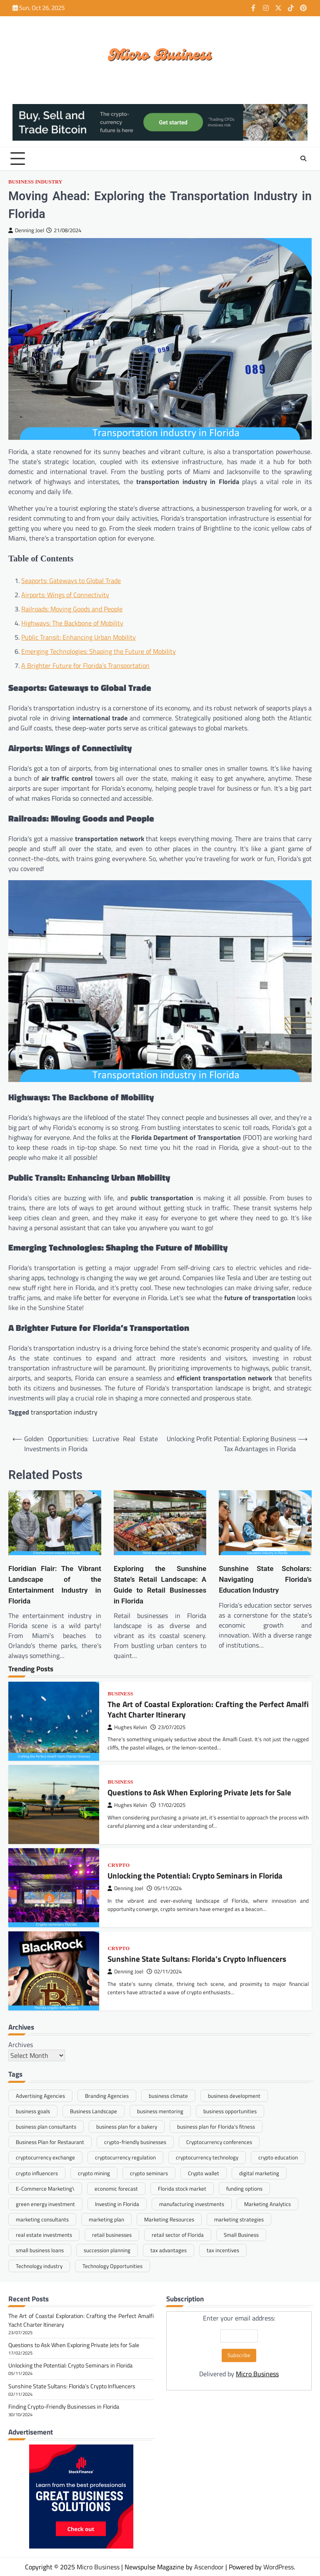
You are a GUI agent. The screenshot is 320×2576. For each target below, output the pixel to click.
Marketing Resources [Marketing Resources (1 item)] (169, 2219)
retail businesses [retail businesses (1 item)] (112, 2235)
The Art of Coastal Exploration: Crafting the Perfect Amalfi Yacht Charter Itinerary (208, 1709)
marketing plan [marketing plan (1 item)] (106, 2219)
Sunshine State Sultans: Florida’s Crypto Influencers (197, 1959)
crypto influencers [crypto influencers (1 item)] (37, 2173)
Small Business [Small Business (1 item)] (241, 2235)
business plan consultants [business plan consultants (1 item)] (46, 2126)
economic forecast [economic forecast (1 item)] (116, 2188)
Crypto (119, 1865)
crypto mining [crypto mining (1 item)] (94, 2173)
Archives (20, 2045)
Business (120, 1694)
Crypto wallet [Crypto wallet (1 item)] (203, 2173)
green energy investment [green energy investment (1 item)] (45, 2204)
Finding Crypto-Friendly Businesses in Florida (63, 2406)
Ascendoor (209, 2567)
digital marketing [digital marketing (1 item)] (259, 2173)
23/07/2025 (167, 1727)
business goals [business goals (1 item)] (33, 2111)
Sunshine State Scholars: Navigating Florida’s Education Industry (265, 1579)
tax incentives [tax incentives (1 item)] (223, 2250)
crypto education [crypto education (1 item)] (278, 2157)
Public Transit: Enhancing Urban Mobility (78, 637)
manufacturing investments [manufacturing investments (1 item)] (191, 2204)
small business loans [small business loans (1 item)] (40, 2250)
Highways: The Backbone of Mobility (72, 623)
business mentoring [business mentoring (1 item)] (160, 2111)
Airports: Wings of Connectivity (65, 595)
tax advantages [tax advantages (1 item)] (168, 2250)
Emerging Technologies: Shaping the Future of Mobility (98, 651)
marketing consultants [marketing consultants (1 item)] (42, 2219)
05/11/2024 (164, 1889)
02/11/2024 (164, 1972)
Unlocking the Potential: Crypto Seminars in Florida (195, 1876)
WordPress (278, 2567)
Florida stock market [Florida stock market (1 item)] (182, 2188)
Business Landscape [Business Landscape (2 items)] (93, 2111)
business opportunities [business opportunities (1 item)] (230, 2111)
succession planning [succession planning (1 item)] (107, 2250)
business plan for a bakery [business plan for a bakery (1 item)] (126, 2126)
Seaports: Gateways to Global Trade (71, 581)
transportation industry (64, 1412)
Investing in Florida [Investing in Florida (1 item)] (117, 2204)
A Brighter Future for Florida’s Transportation (85, 665)
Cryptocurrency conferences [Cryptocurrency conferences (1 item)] (219, 2142)
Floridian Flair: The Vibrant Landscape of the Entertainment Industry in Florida (54, 1584)
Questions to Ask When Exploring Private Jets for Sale (199, 1793)
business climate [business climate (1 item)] (168, 2096)
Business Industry (35, 182)
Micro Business (257, 2374)
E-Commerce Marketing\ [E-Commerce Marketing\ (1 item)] (45, 2188)
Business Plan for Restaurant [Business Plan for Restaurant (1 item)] (50, 2142)
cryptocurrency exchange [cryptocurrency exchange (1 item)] (45, 2157)
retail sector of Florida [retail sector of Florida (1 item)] (178, 2235)
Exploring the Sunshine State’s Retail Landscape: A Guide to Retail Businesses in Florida (160, 1584)
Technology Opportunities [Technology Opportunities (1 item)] (112, 2266)
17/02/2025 (167, 1805)
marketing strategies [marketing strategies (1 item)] (239, 2219)
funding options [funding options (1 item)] (244, 2188)
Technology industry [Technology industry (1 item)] (39, 2266)
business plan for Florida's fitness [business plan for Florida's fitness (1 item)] (216, 2126)
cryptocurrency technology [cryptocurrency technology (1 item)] (207, 2157)
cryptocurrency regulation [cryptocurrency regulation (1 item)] (125, 2157)
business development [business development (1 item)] (234, 2096)
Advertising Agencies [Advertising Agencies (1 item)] (40, 2096)
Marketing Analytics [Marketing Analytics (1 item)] (267, 2204)
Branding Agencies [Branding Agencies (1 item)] (107, 2096)
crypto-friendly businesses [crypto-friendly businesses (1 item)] (135, 2142)
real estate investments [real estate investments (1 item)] (44, 2235)
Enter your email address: (239, 2346)
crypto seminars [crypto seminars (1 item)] (149, 2173)
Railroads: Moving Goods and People (71, 609)
